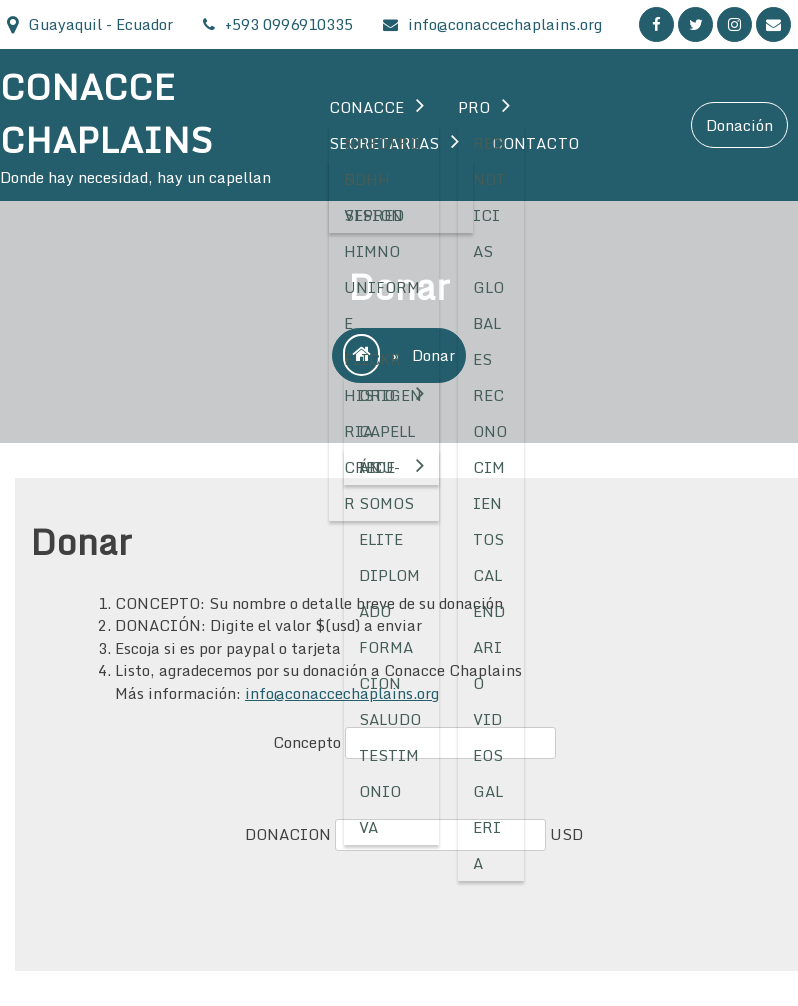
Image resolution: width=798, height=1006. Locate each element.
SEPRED (374, 215)
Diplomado (390, 593)
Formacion (386, 665)
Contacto (535, 143)
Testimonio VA (389, 791)
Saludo (390, 719)
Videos (488, 737)
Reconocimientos (490, 467)
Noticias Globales (489, 269)
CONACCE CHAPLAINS (106, 113)
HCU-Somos (387, 485)
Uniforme (382, 305)
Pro (474, 107)
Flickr (373, 359)
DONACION (290, 834)
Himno (372, 251)
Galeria (488, 827)
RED (488, 143)
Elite (381, 539)
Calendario (489, 629)
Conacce (367, 107)
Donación (739, 125)
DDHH (367, 179)
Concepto (309, 742)
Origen (391, 395)
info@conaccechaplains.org (342, 693)
